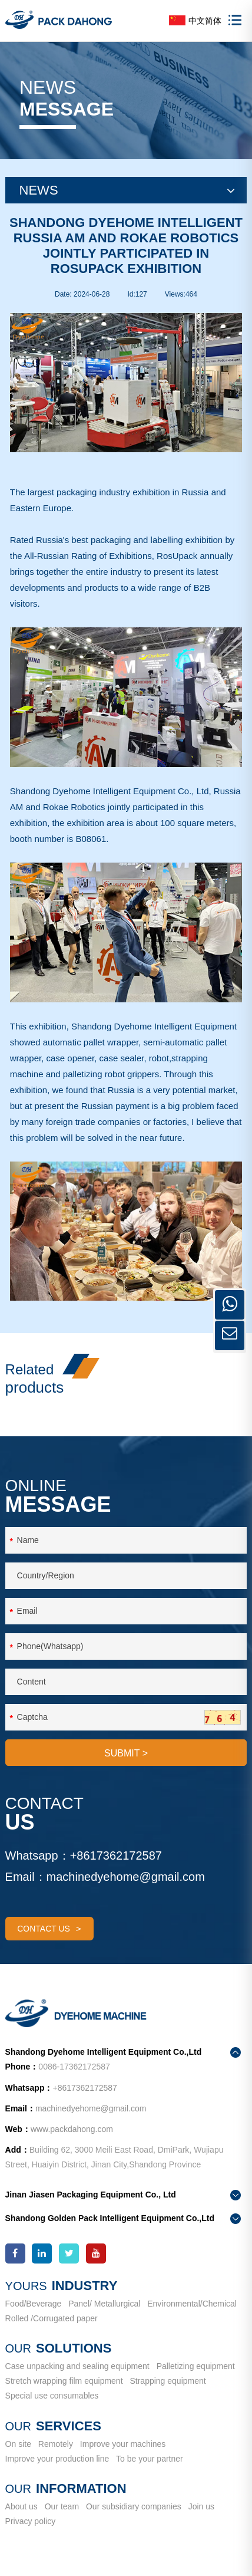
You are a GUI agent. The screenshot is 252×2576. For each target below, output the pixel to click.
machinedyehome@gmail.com (126, 1876)
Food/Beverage (33, 2303)
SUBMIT (126, 1753)
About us (21, 2506)
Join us (201, 2506)
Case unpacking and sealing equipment (77, 2366)
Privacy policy (30, 2521)
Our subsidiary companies (133, 2506)
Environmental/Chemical (192, 2303)
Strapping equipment (167, 2381)
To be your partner (149, 2458)
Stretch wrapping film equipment (64, 2381)
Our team (62, 2506)
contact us (49, 1928)
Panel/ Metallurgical (104, 2303)
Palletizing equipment (196, 2366)
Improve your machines (123, 2444)
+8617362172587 (116, 1855)
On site (18, 2444)
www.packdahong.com (72, 2129)
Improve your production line (57, 2458)
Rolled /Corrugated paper (51, 2318)
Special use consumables (52, 2395)
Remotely (55, 2444)
